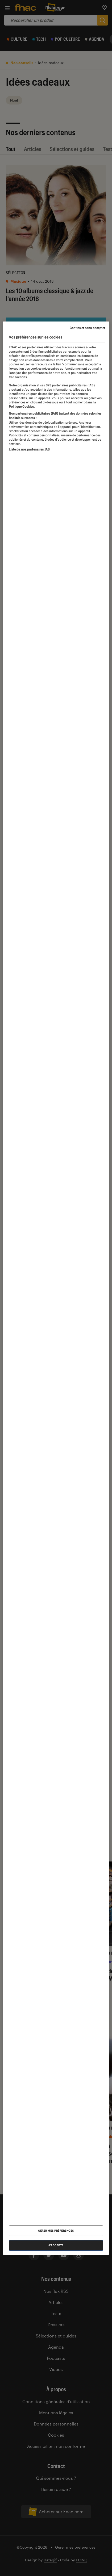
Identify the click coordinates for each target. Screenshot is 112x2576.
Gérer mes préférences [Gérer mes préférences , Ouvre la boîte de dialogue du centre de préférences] (56, 2230)
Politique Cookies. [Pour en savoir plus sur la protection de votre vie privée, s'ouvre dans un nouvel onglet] (22, 406)
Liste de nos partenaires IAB (29, 449)
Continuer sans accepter (87, 327)
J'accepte (56, 2245)
